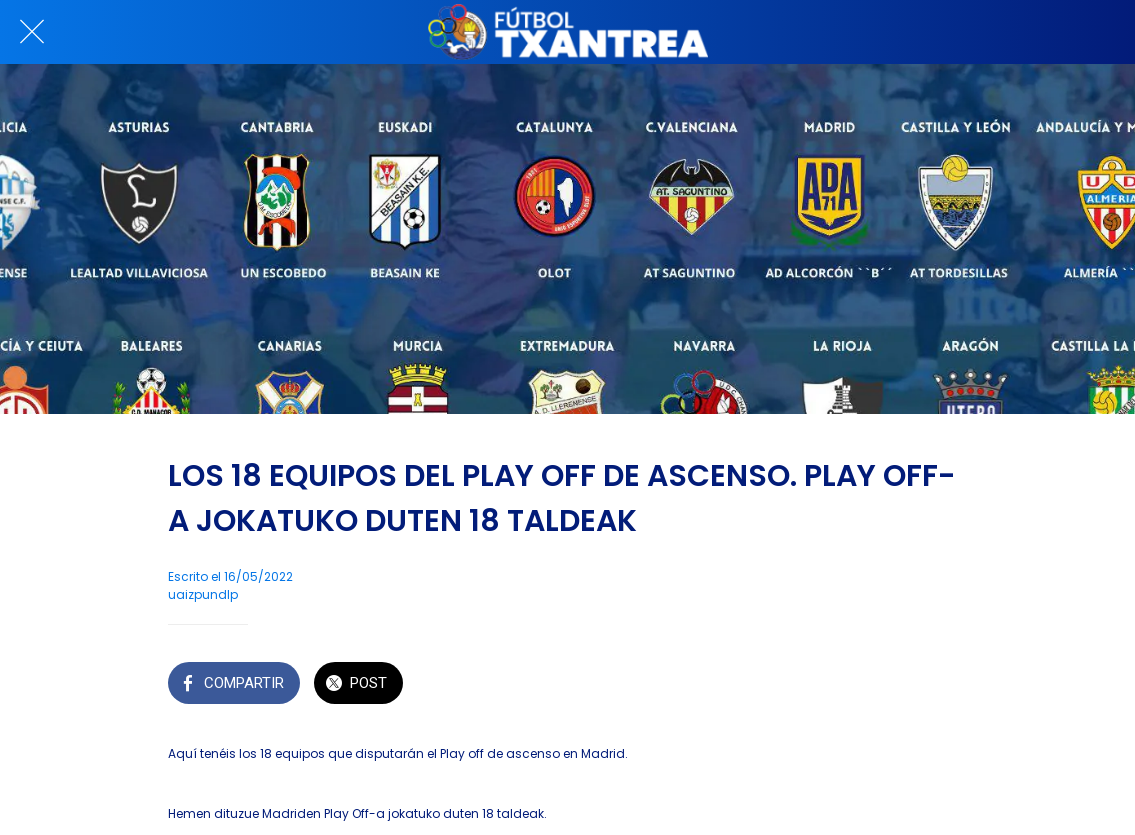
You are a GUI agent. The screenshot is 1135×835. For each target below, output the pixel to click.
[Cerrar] (32, 32)
